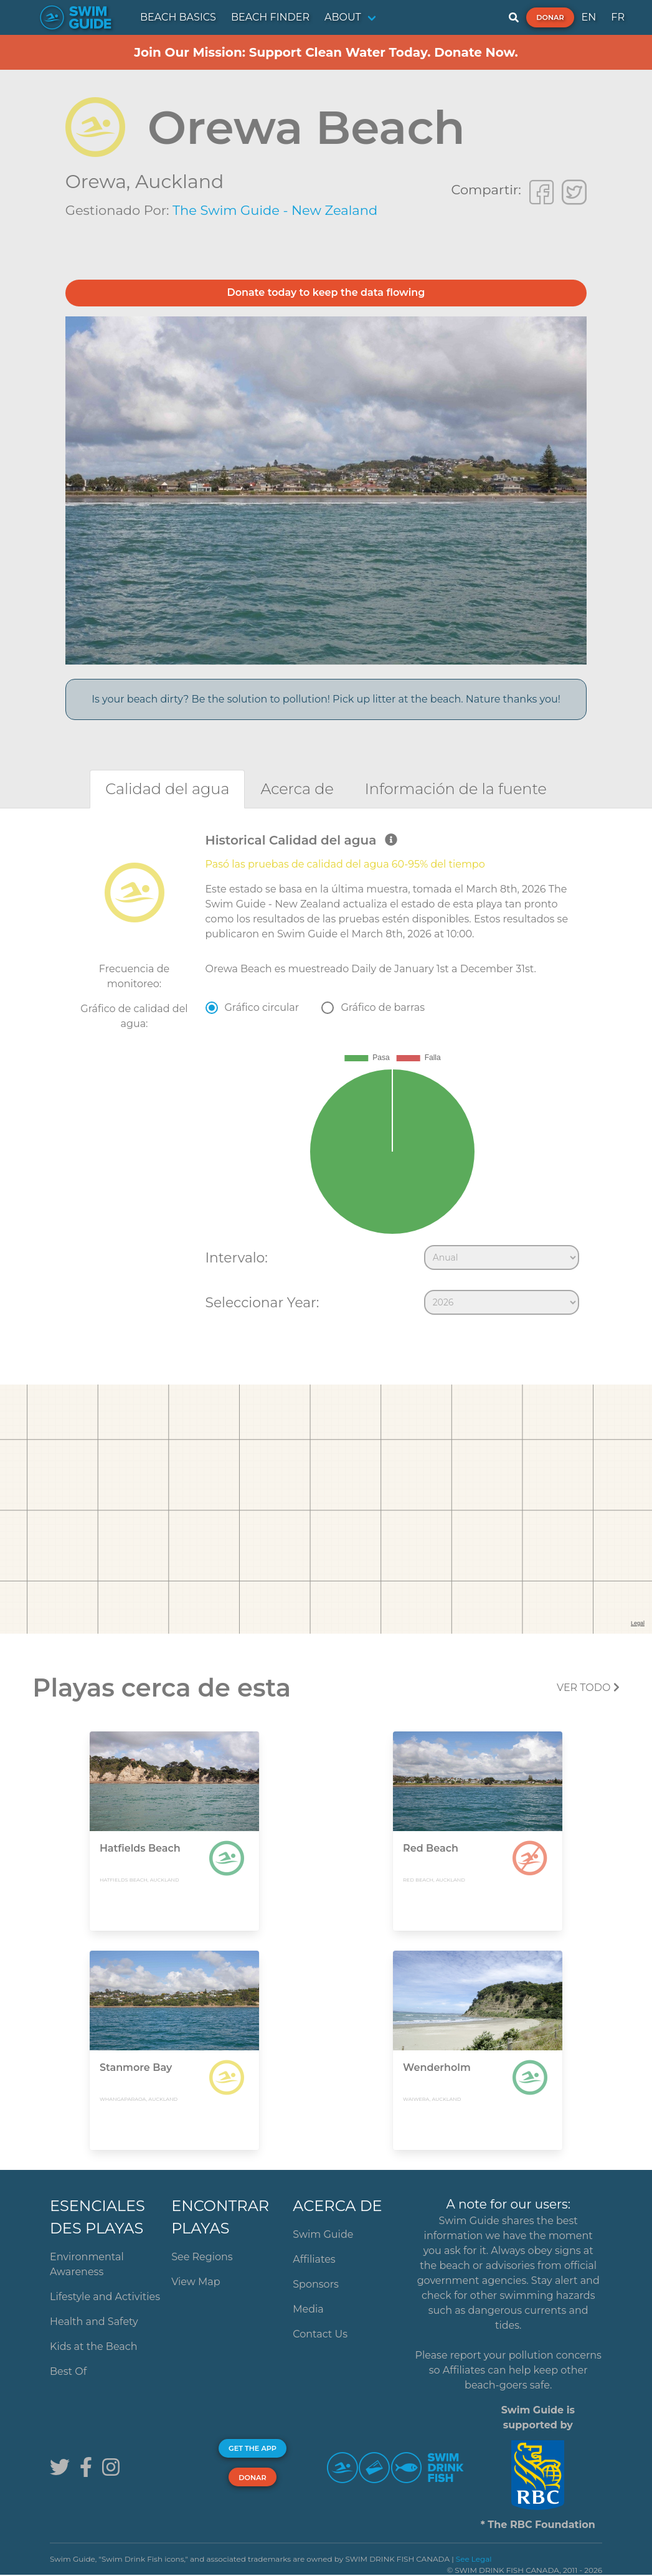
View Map (195, 2282)
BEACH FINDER (270, 17)
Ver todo (588, 1687)
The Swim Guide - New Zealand (274, 210)
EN (589, 17)
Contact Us (320, 2334)
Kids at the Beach (93, 2346)
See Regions (202, 2257)
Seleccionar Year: (262, 1302)
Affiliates (314, 2259)
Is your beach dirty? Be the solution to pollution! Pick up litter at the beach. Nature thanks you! (326, 699)
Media (308, 2309)
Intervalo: (237, 1257)
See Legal (474, 2559)
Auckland (179, 181)
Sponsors (316, 2284)
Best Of (68, 2371)
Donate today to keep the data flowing (326, 292)
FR (618, 17)
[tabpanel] (326, 1076)
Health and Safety (94, 2321)
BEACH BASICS (178, 17)
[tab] (167, 789)
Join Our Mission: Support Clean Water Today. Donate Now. (326, 52)
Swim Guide (323, 2234)
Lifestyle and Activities (105, 2297)
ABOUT (342, 17)
